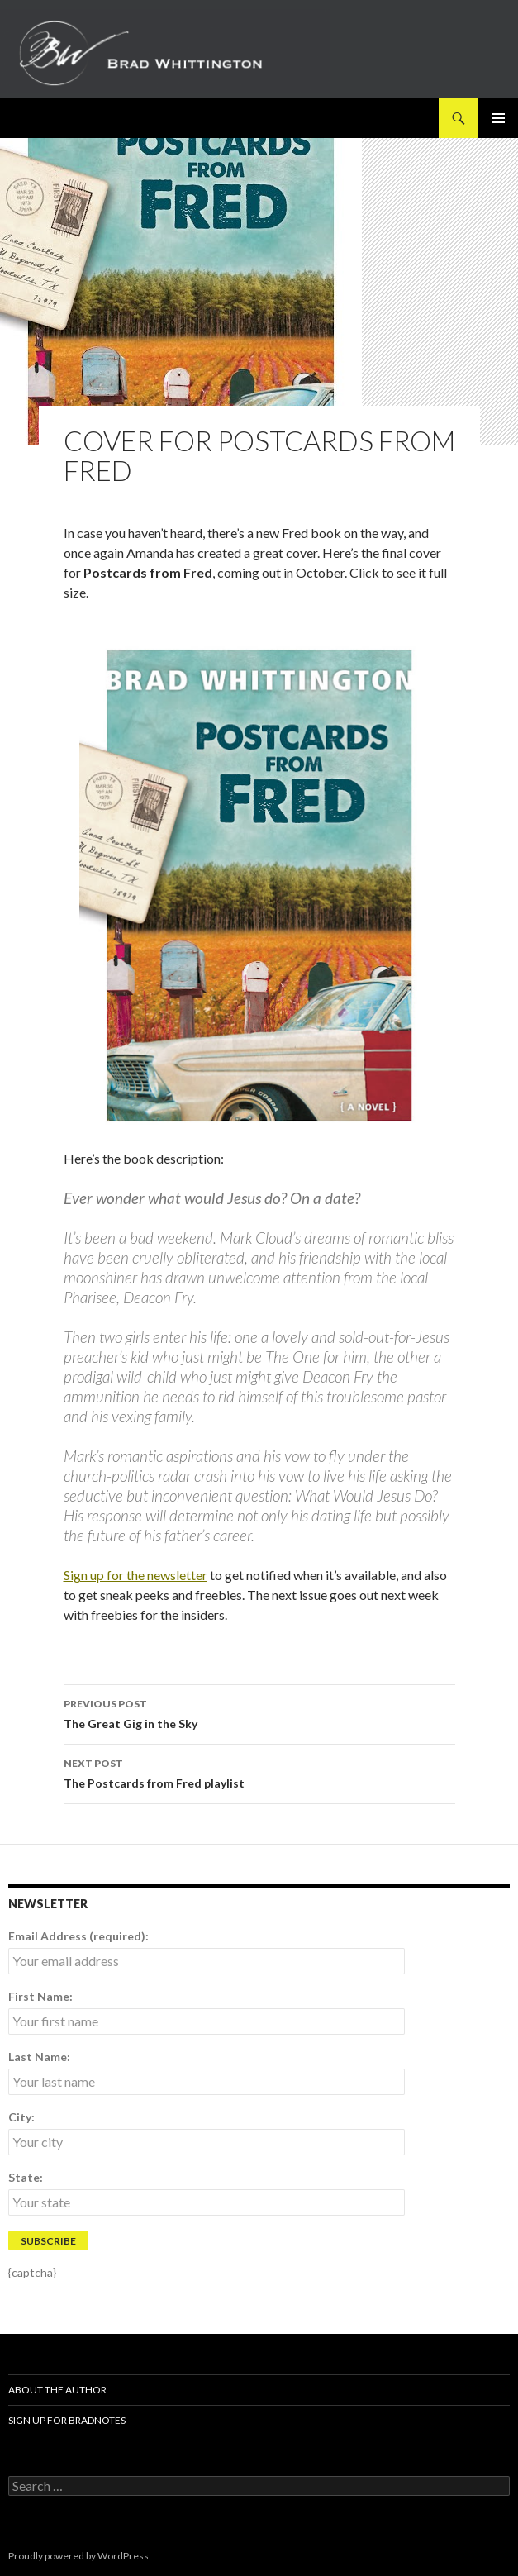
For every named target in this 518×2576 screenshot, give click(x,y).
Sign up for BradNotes (67, 2420)
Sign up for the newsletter (135, 1575)
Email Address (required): (78, 1936)
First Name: (40, 1996)
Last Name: (39, 2057)
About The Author (57, 2389)
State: (25, 2177)
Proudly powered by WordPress (78, 2556)
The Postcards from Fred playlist (259, 1772)
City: (21, 2117)
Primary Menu (498, 118)
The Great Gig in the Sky (259, 1712)
